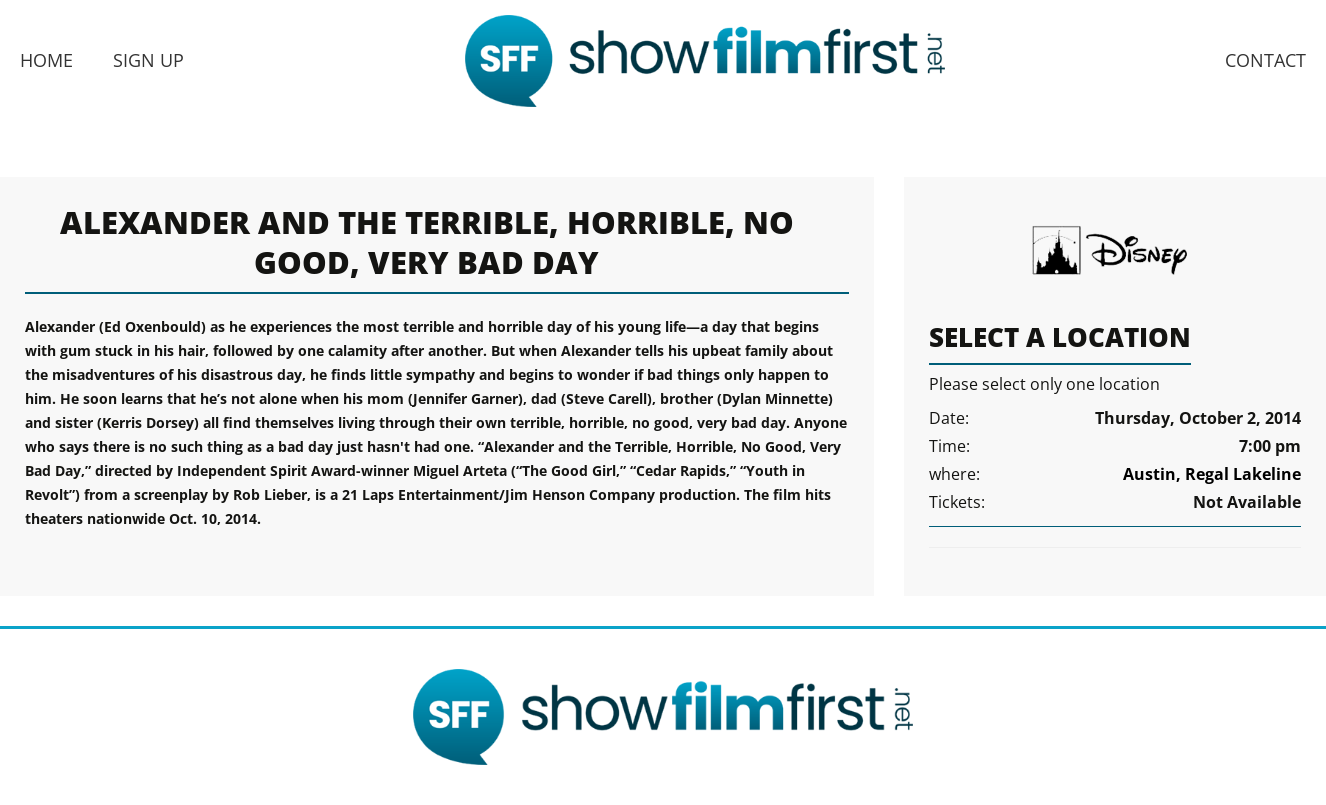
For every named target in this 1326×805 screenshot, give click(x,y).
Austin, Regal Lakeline (1212, 474)
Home (46, 60)
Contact (1265, 60)
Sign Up (148, 60)
